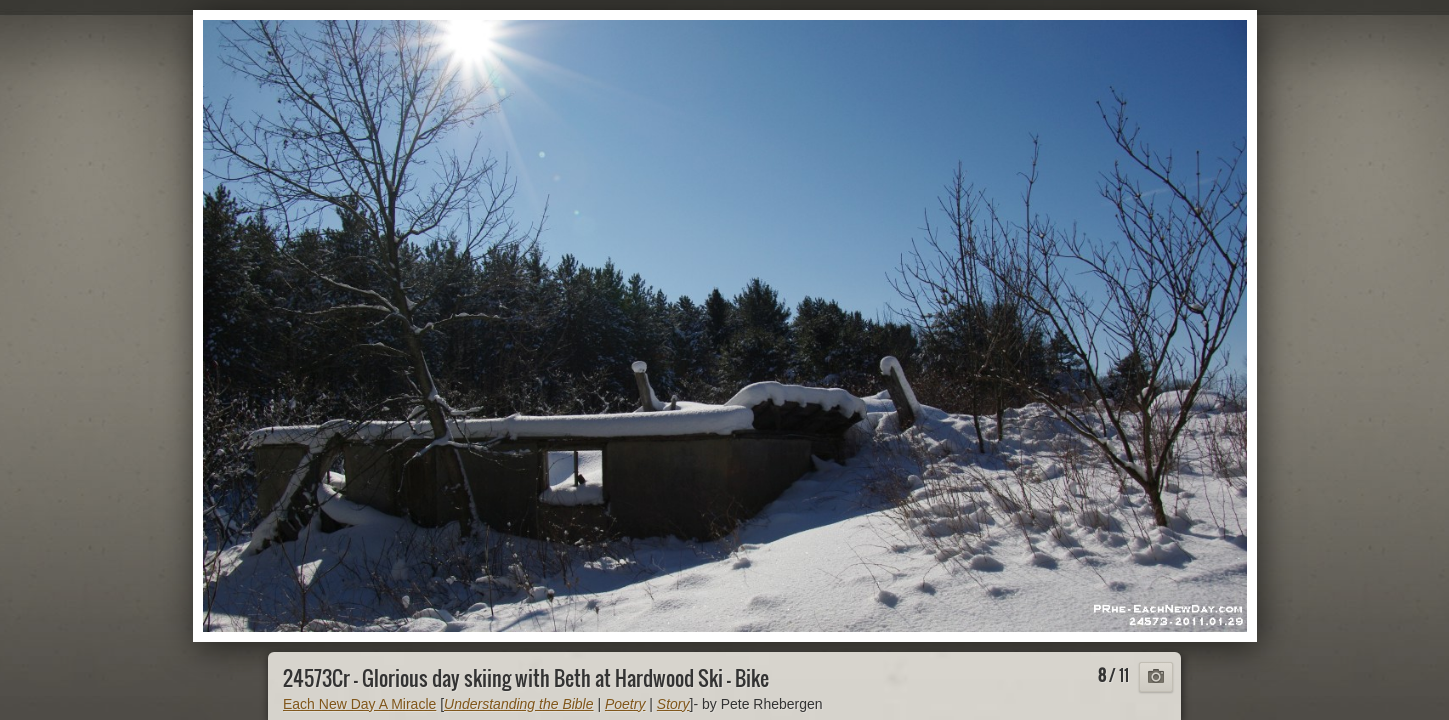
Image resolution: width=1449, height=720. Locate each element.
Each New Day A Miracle (359, 704)
